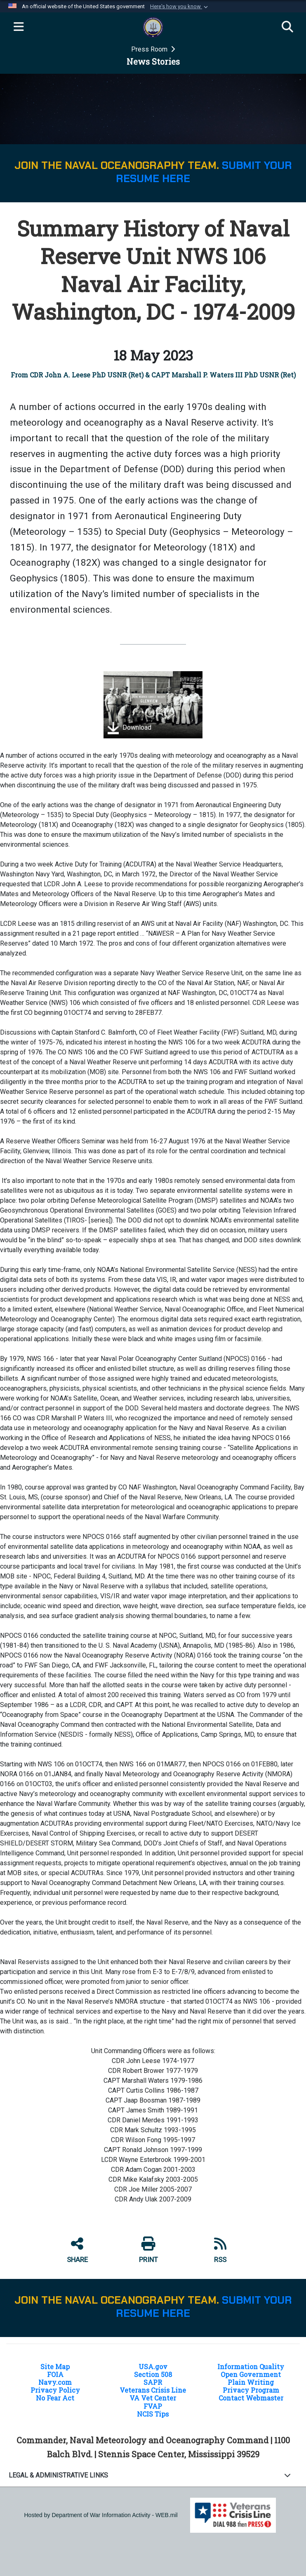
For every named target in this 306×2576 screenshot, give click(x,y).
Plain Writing (251, 2382)
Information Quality (250, 2366)
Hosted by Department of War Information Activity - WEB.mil (101, 2515)
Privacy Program (251, 2390)
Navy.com (55, 2382)
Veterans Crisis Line (153, 2390)
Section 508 (153, 2374)
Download (129, 728)
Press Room (150, 49)
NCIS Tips (153, 2414)
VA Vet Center (152, 2397)
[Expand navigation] (18, 27)
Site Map (55, 2366)
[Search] (287, 27)
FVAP (153, 2406)
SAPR (153, 2382)
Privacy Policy (55, 2390)
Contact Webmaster (251, 2397)
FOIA (55, 2374)
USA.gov (153, 2366)
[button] (179, 6)
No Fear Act (55, 2397)
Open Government (251, 2374)
